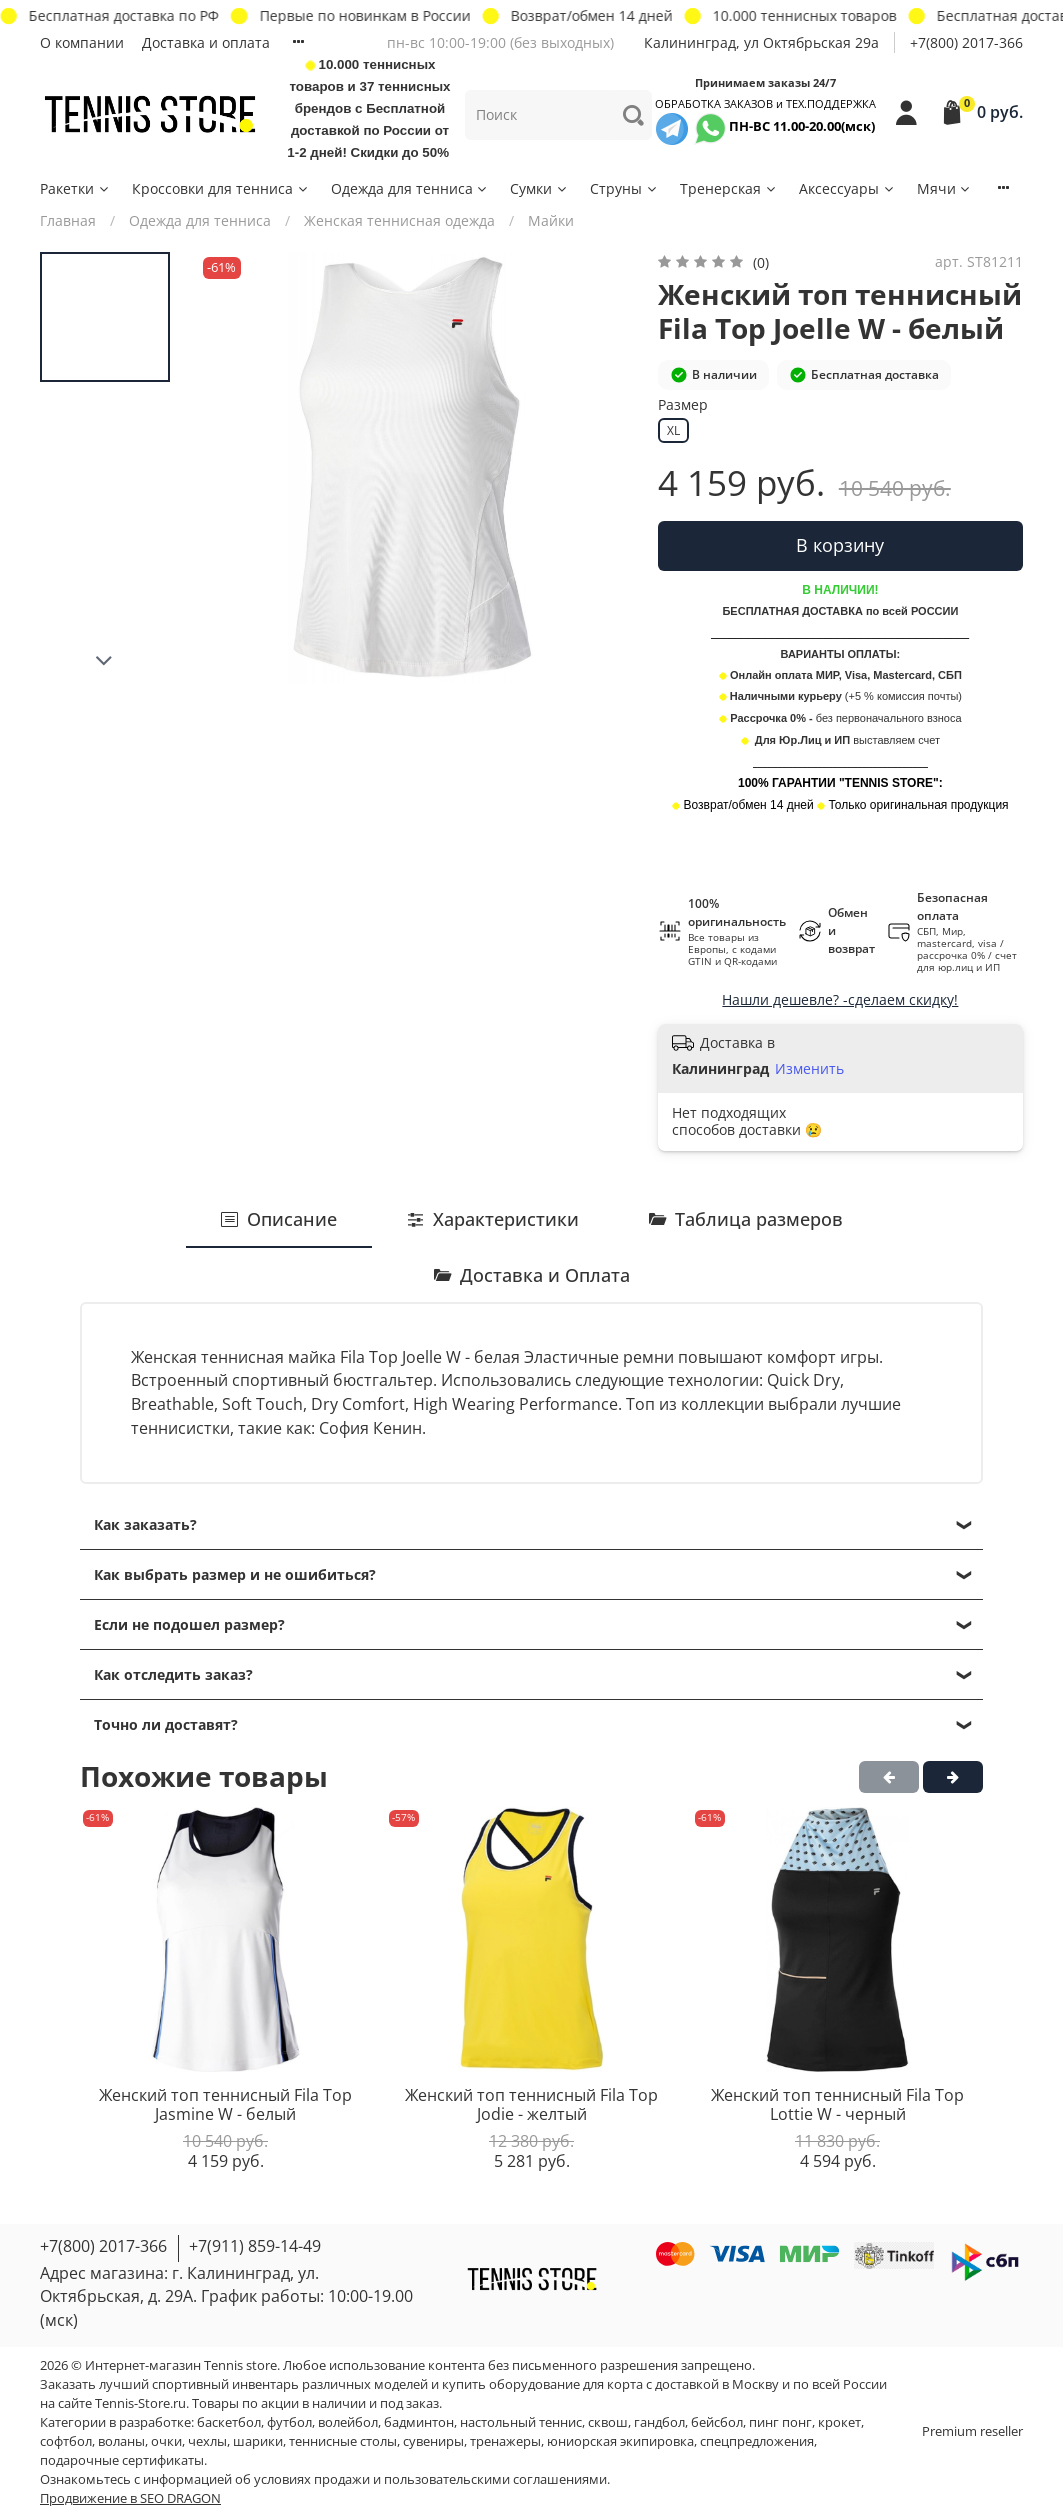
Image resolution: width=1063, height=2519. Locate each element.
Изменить (809, 1069)
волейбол (348, 2422)
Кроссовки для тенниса (221, 188)
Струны (624, 188)
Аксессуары (847, 188)
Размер (683, 405)
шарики (258, 2441)
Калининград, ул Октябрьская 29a (761, 42)
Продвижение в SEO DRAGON (130, 2498)
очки (166, 2441)
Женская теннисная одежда (399, 220)
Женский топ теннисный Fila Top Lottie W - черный (837, 2105)
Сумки (539, 188)
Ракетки (75, 188)
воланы (121, 2441)
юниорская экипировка (620, 2441)
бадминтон (419, 2422)
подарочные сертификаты (122, 2460)
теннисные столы (343, 2441)
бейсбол (717, 2422)
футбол (289, 2422)
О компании (82, 42)
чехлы (207, 2441)
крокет (839, 2422)
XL (673, 430)
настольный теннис (521, 2422)
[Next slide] (105, 661)
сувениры (433, 2441)
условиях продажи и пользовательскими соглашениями (430, 2479)
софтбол (66, 2441)
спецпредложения (757, 2441)
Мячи (945, 188)
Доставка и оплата (206, 42)
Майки (551, 220)
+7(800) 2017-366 (966, 42)
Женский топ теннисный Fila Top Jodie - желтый (531, 2105)
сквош (608, 2422)
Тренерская (729, 188)
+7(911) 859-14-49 (255, 2246)
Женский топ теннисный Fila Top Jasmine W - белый (225, 2105)
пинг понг (780, 2422)
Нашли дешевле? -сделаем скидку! (840, 999)
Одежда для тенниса (410, 188)
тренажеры (505, 2441)
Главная (68, 220)
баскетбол (229, 2422)
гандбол (659, 2422)
